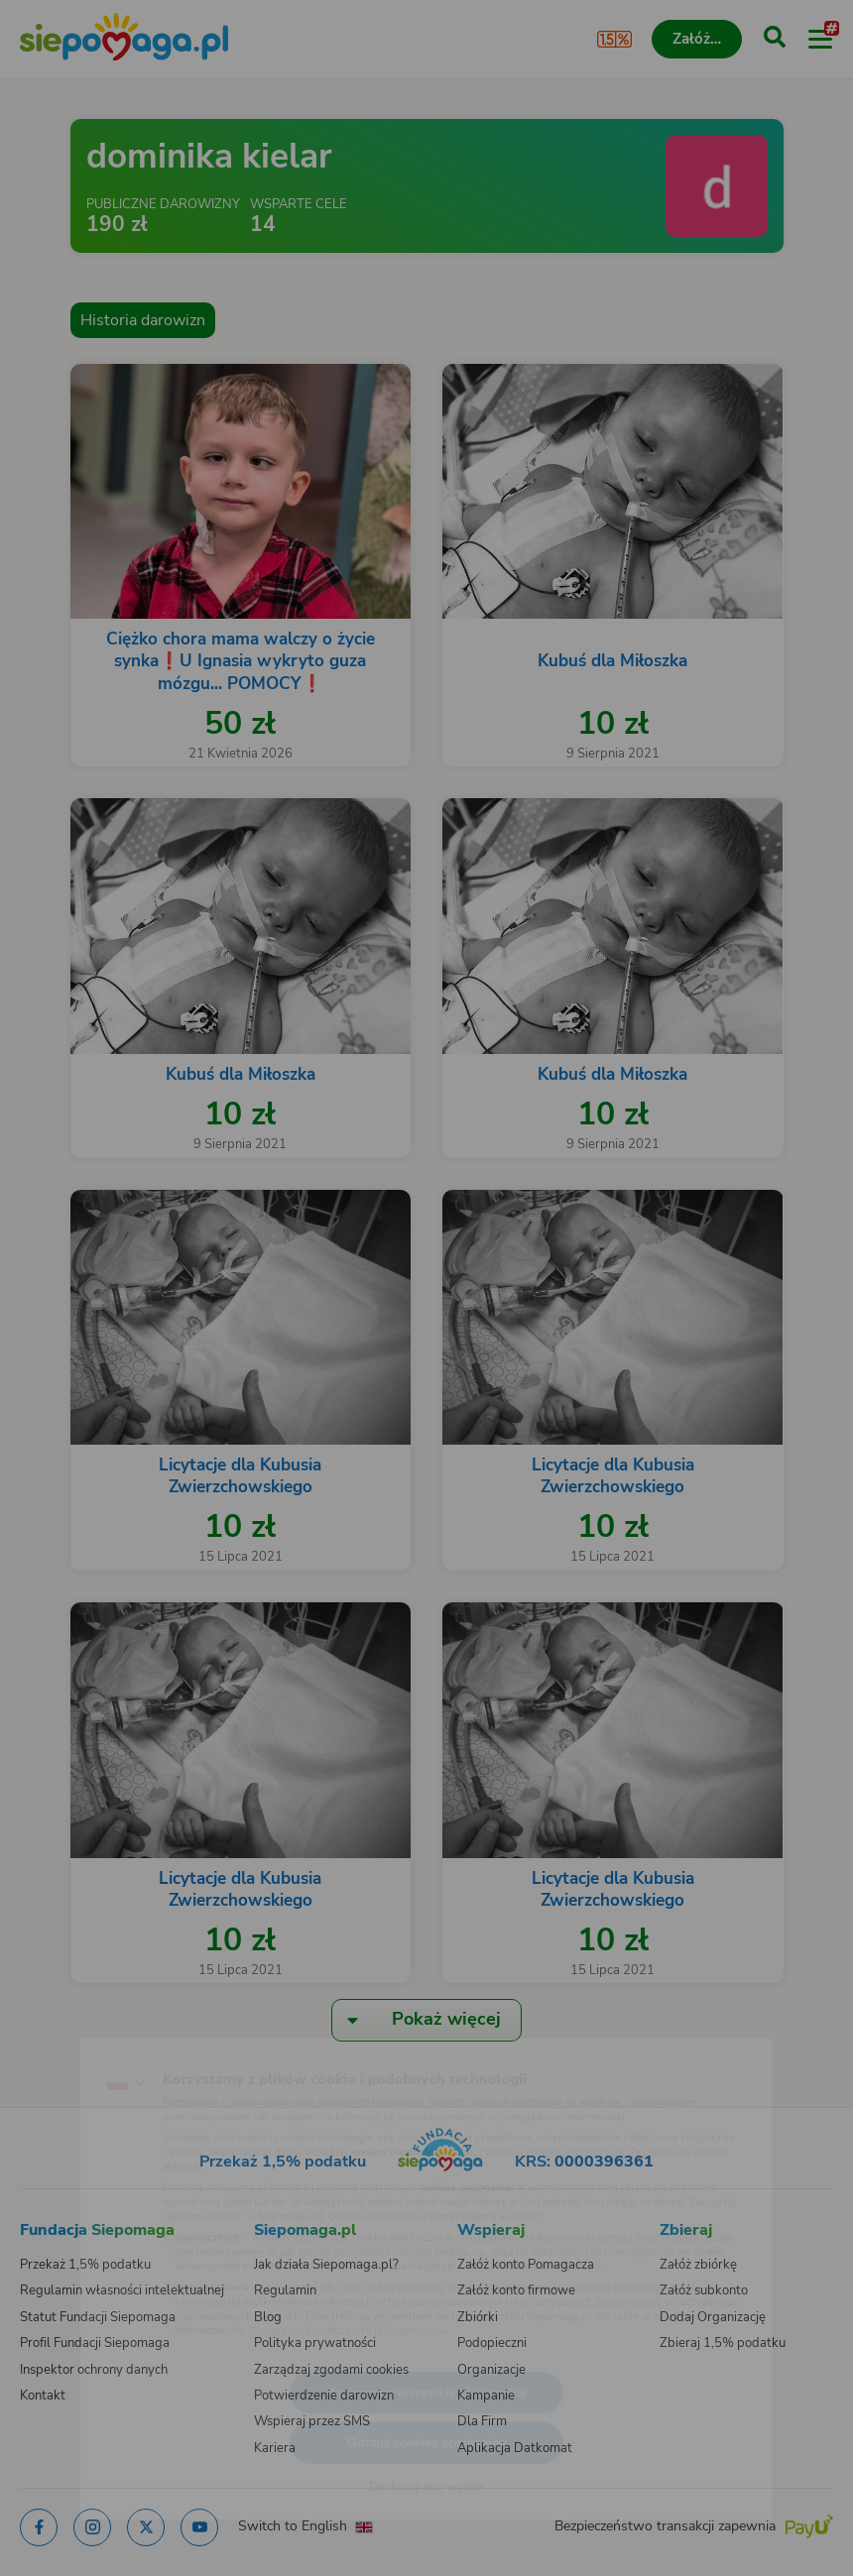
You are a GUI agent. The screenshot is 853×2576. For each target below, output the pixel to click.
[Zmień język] (55, 2037)
